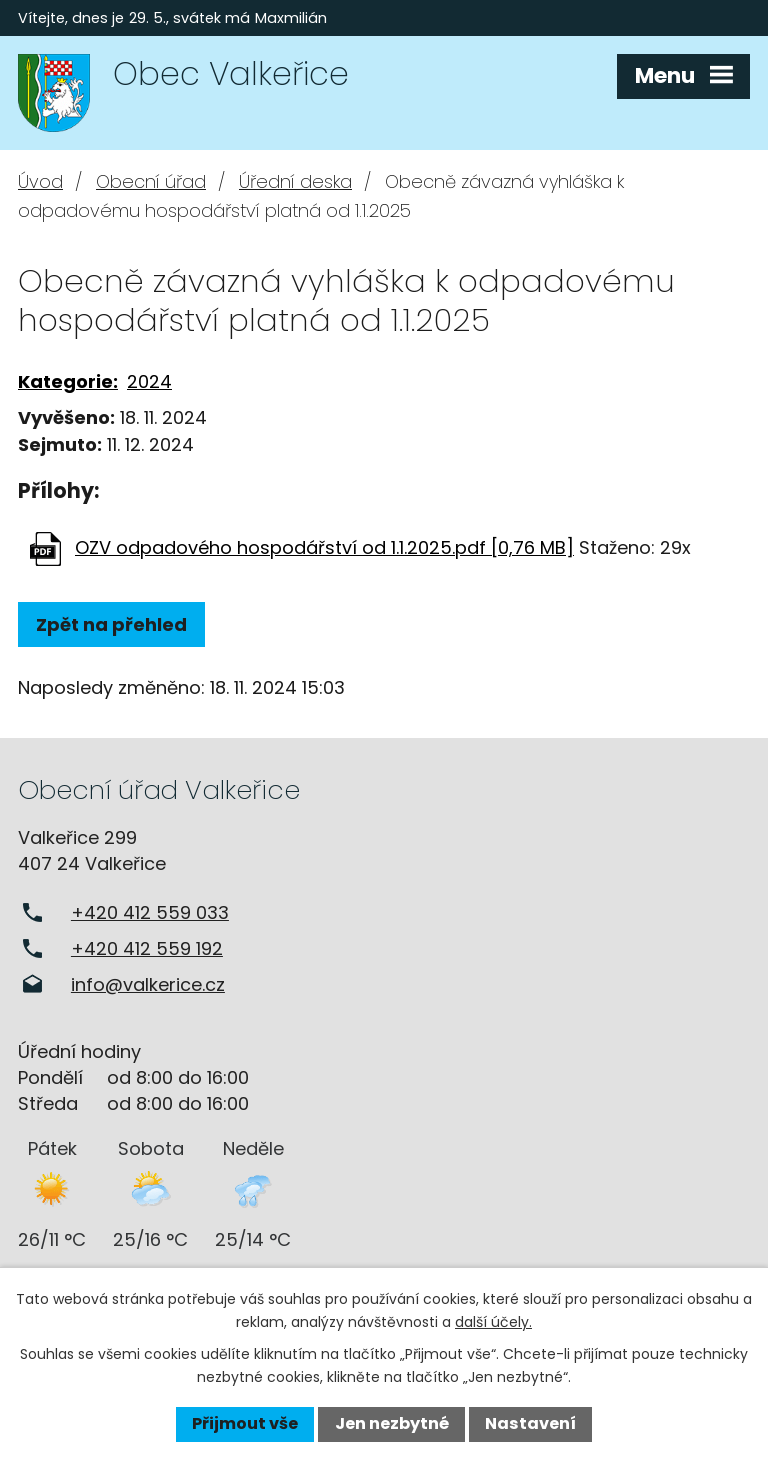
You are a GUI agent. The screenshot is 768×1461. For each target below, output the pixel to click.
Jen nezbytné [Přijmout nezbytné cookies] (392, 1423)
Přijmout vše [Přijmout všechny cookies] (245, 1423)
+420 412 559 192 (147, 948)
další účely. (493, 1322)
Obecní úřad (151, 181)
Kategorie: (68, 381)
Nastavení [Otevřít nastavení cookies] (530, 1423)
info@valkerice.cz (148, 984)
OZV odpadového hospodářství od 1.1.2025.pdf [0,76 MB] (324, 547)
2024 (149, 381)
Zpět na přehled (111, 624)
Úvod (40, 181)
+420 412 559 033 (150, 912)
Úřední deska (295, 181)
